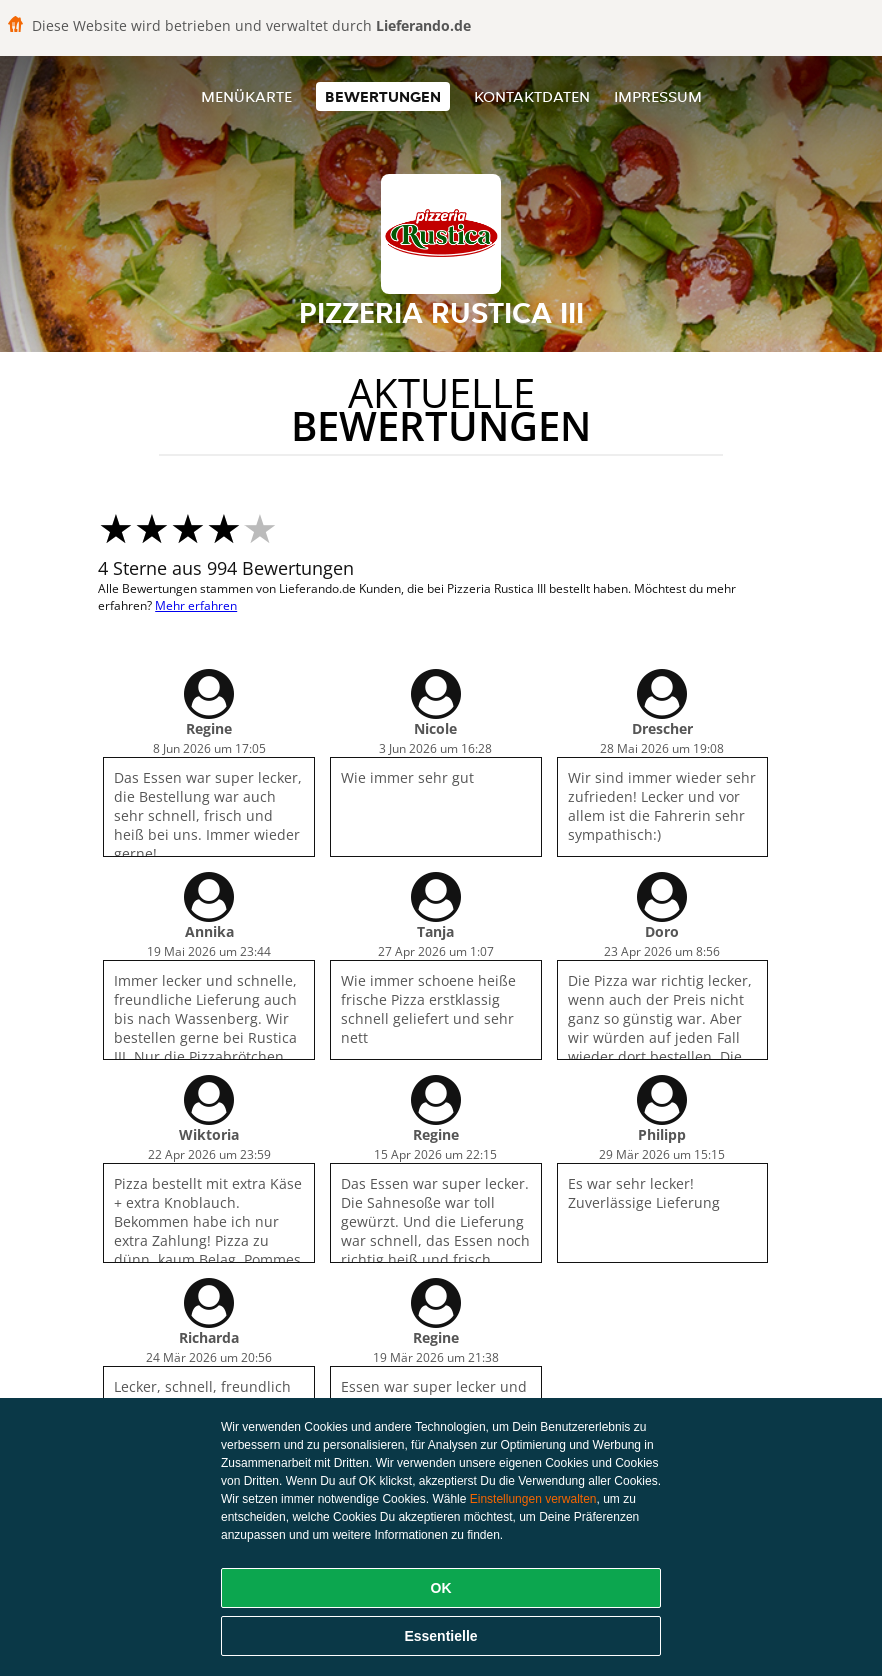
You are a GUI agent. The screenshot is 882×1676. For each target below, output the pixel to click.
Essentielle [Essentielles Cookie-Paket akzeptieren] (440, 1636)
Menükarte (246, 96)
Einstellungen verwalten (533, 1499)
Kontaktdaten (532, 96)
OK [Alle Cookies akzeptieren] (441, 1588)
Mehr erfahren (196, 605)
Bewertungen (383, 96)
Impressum (658, 96)
